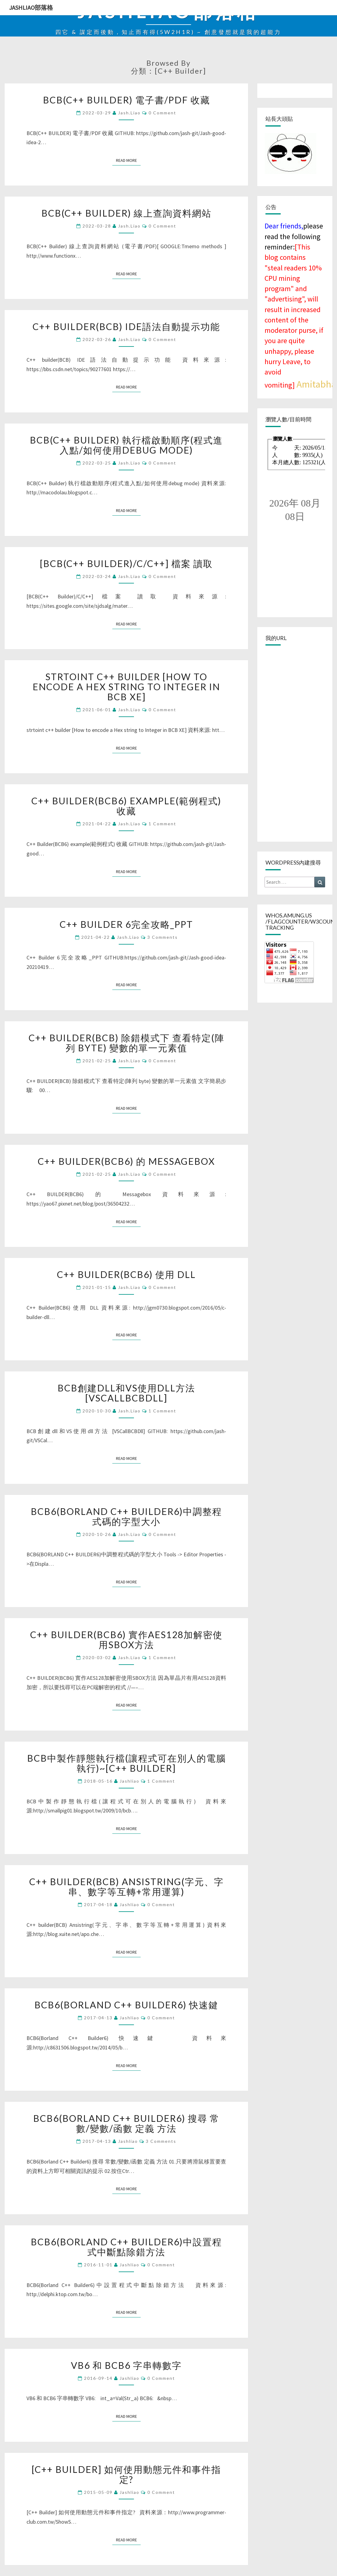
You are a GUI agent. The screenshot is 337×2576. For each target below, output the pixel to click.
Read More (128, 160)
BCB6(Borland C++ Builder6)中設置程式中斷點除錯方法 (126, 2246)
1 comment (162, 823)
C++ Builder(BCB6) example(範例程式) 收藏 (126, 805)
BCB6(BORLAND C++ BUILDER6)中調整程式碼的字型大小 (126, 1516)
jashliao (129, 1781)
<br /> (295, 463)
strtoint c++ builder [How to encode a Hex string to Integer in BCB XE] (126, 686)
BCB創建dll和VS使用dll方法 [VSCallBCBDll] (126, 1392)
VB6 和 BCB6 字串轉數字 (126, 2365)
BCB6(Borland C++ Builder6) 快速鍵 (126, 2004)
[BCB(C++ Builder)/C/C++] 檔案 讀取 (126, 563)
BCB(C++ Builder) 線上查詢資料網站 (126, 212)
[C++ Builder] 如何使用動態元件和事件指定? (126, 2474)
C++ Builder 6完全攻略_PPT (126, 924)
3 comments (162, 937)
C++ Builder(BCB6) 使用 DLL (126, 1274)
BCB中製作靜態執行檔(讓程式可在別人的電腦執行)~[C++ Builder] (126, 1763)
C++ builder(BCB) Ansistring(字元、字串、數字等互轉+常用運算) (126, 1886)
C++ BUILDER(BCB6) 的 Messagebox (126, 1161)
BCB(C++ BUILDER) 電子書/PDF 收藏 (126, 99)
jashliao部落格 (31, 7)
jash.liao (129, 112)
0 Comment (162, 112)
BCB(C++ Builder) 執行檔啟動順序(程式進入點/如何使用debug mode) (126, 444)
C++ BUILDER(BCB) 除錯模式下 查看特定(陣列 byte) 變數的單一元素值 (126, 1042)
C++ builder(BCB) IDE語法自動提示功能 (126, 326)
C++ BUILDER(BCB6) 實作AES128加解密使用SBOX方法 (126, 1639)
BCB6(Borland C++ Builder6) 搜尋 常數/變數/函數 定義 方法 (126, 2123)
